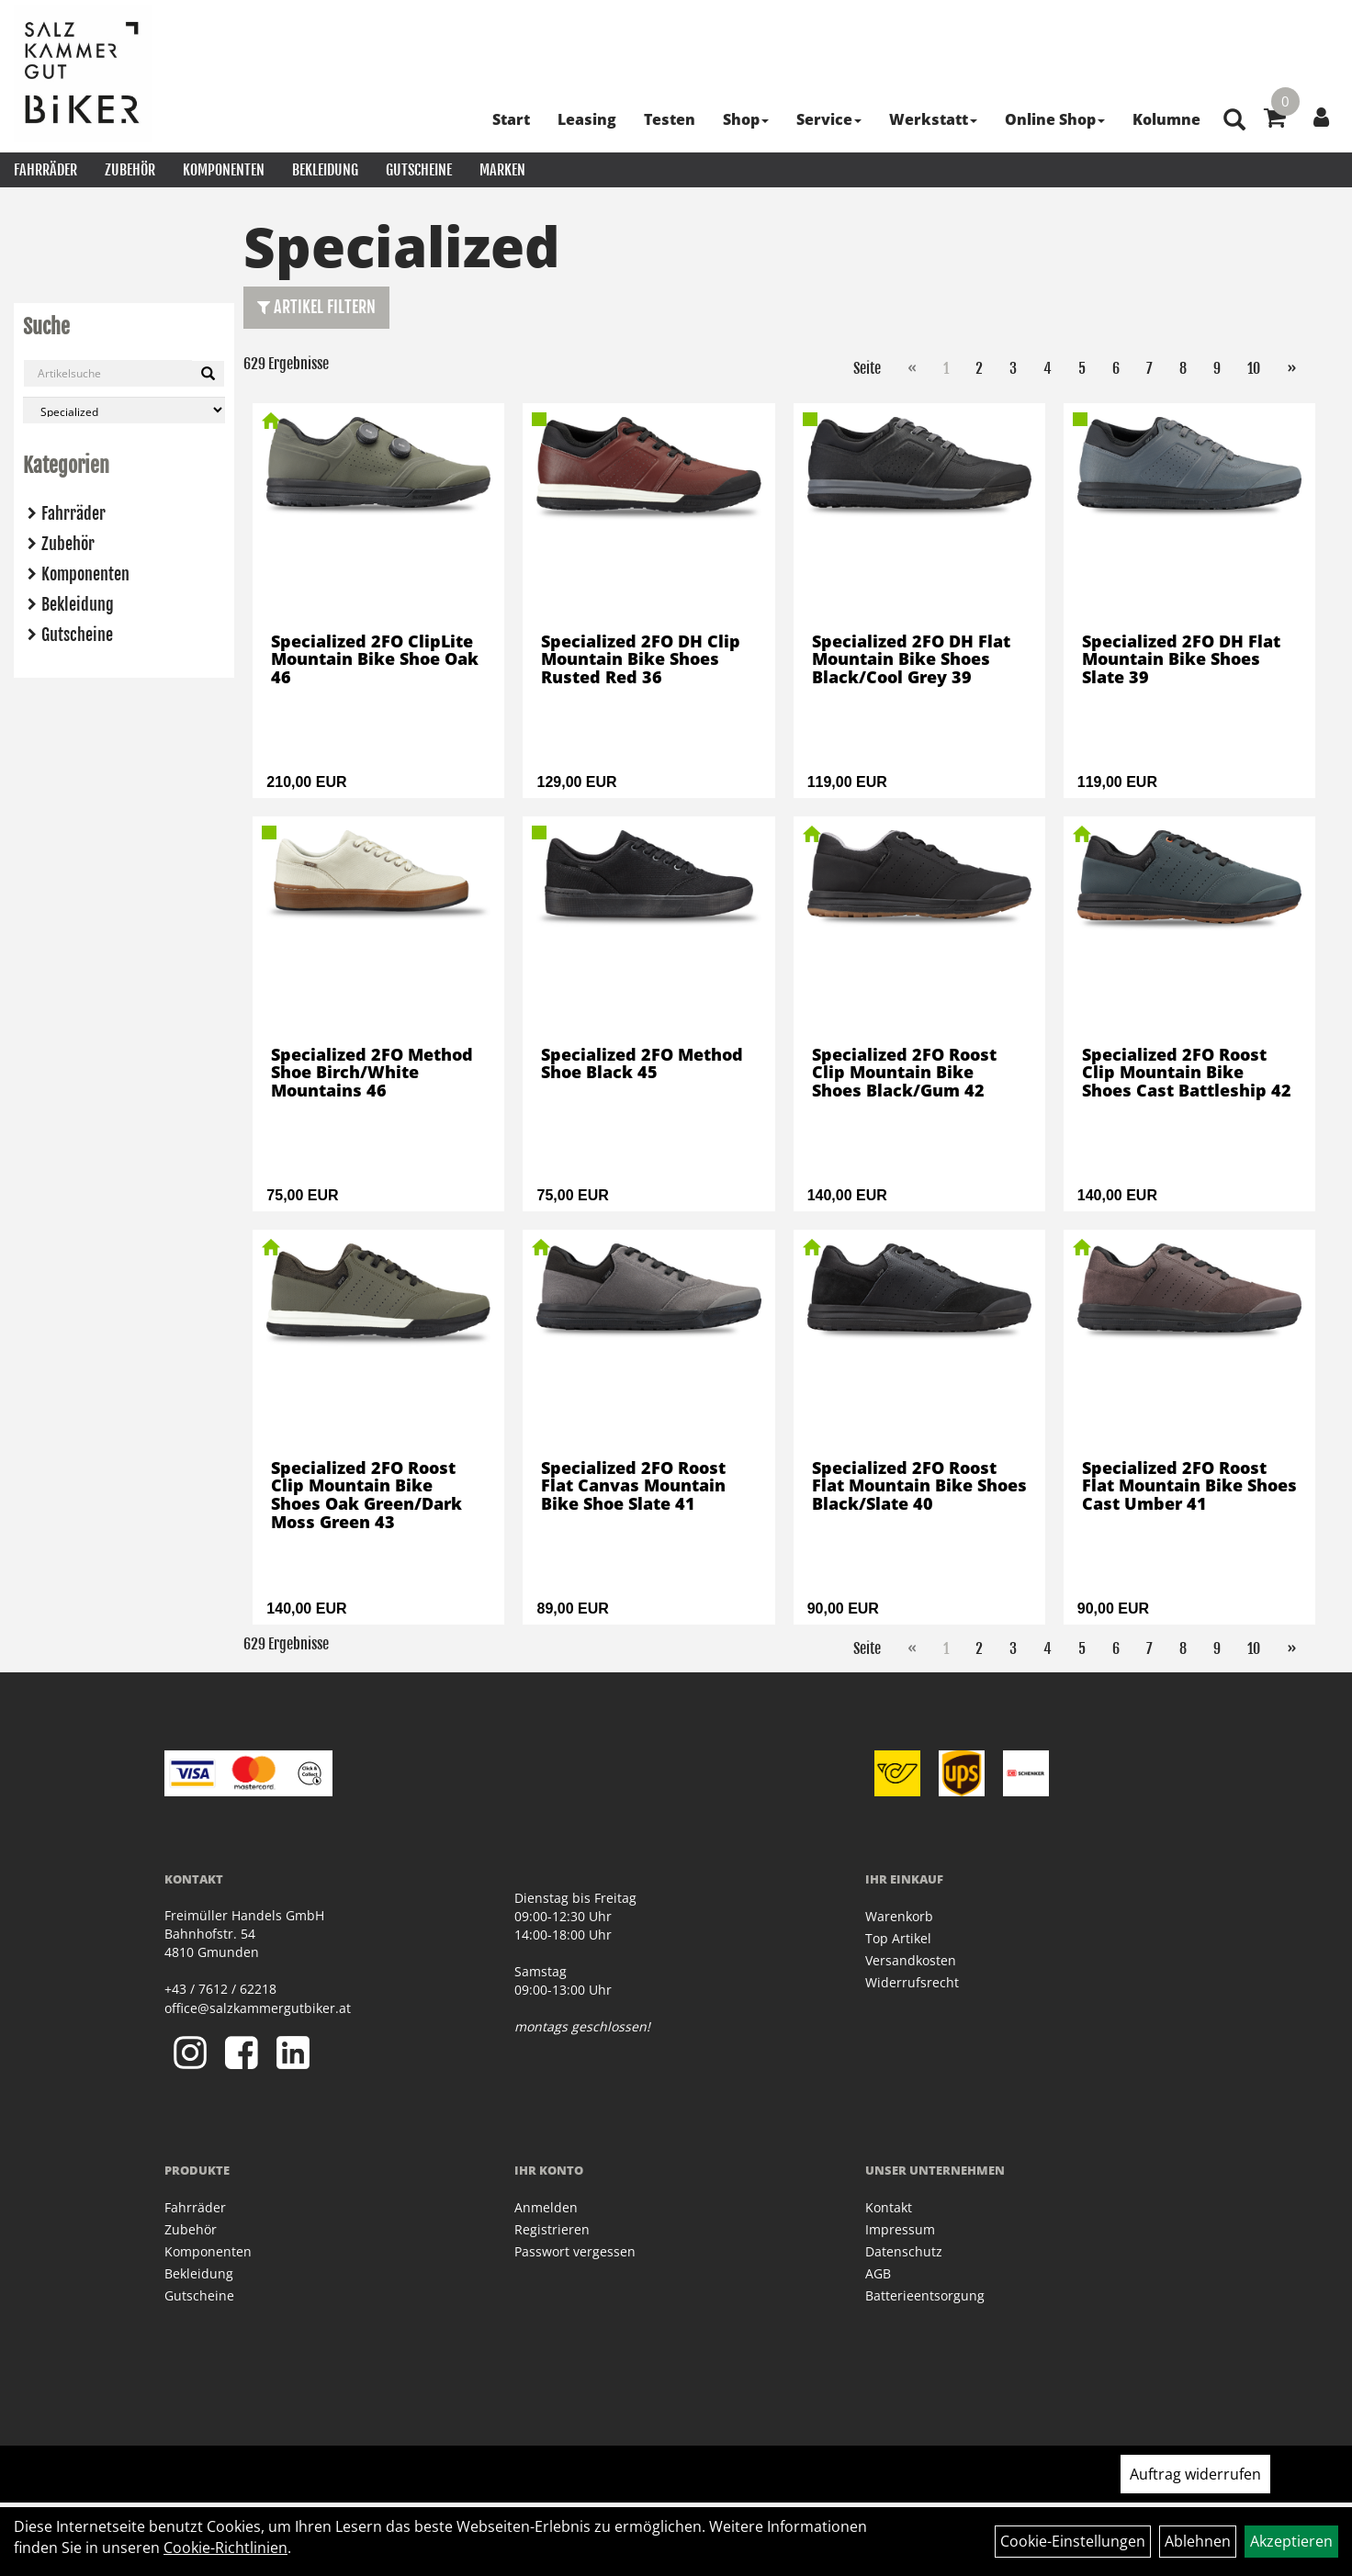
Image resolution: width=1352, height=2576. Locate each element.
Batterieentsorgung (925, 2295)
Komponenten (224, 170)
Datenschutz (903, 2251)
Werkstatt (933, 119)
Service (829, 119)
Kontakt (888, 2207)
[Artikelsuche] (1234, 121)
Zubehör (130, 170)
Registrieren (552, 2229)
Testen (669, 119)
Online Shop (1055, 119)
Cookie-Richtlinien (225, 2547)
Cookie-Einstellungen (1072, 2541)
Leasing (587, 119)
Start (511, 119)
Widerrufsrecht (912, 1982)
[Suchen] (208, 374)
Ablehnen (1198, 2541)
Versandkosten (910, 1960)
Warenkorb (899, 1916)
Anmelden (546, 2207)
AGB (878, 2273)
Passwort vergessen (575, 2251)
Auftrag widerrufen (1195, 2474)
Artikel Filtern (316, 307)
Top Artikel (898, 1938)
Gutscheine (419, 170)
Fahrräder (45, 170)
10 (1253, 368)
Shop (746, 119)
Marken (502, 170)
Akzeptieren (1291, 2541)
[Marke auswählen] (124, 410)
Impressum (900, 2229)
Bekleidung (325, 170)
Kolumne (1166, 119)
